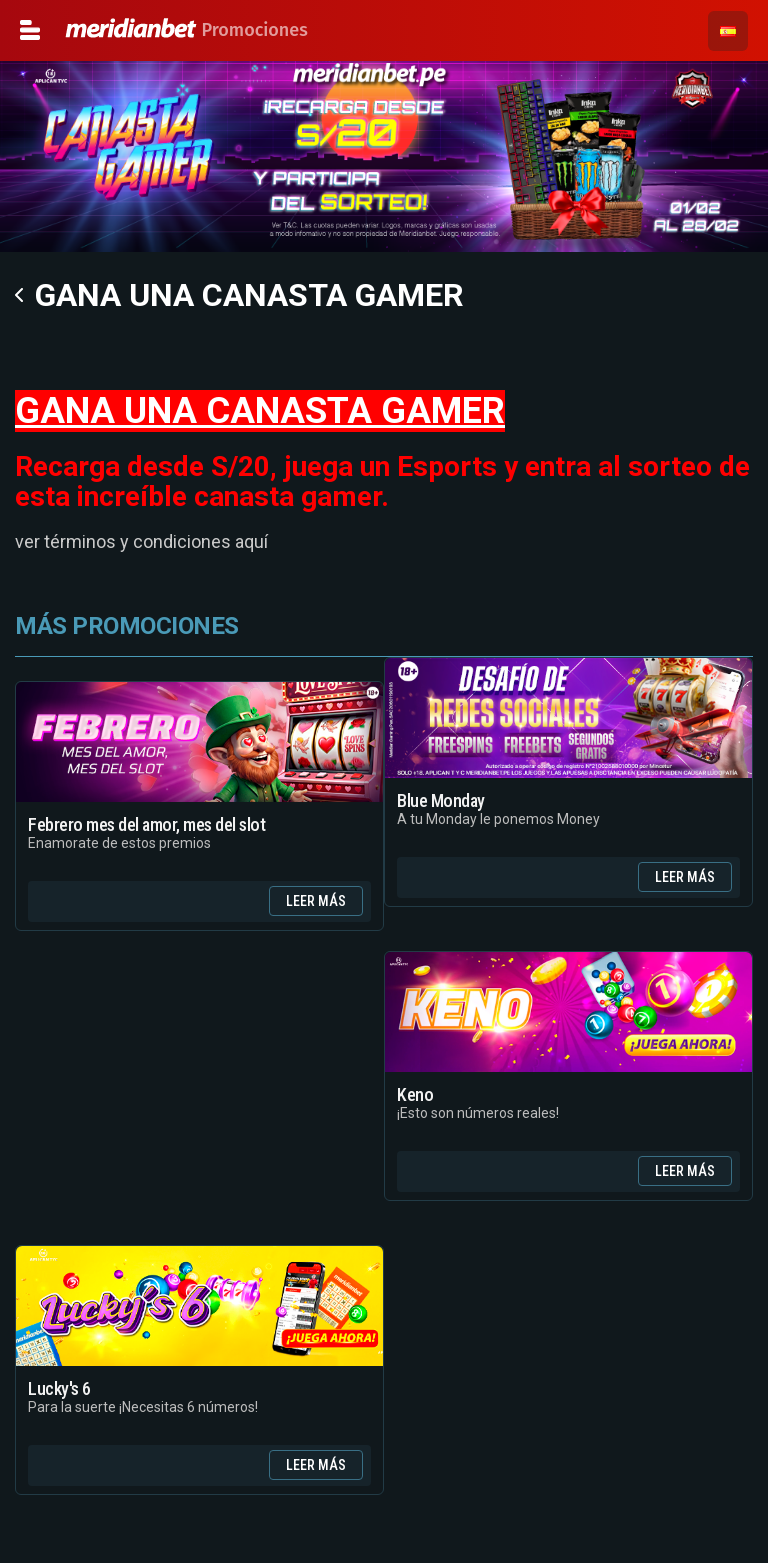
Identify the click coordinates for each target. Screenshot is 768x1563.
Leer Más (316, 901)
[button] (728, 31)
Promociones (108, 30)
